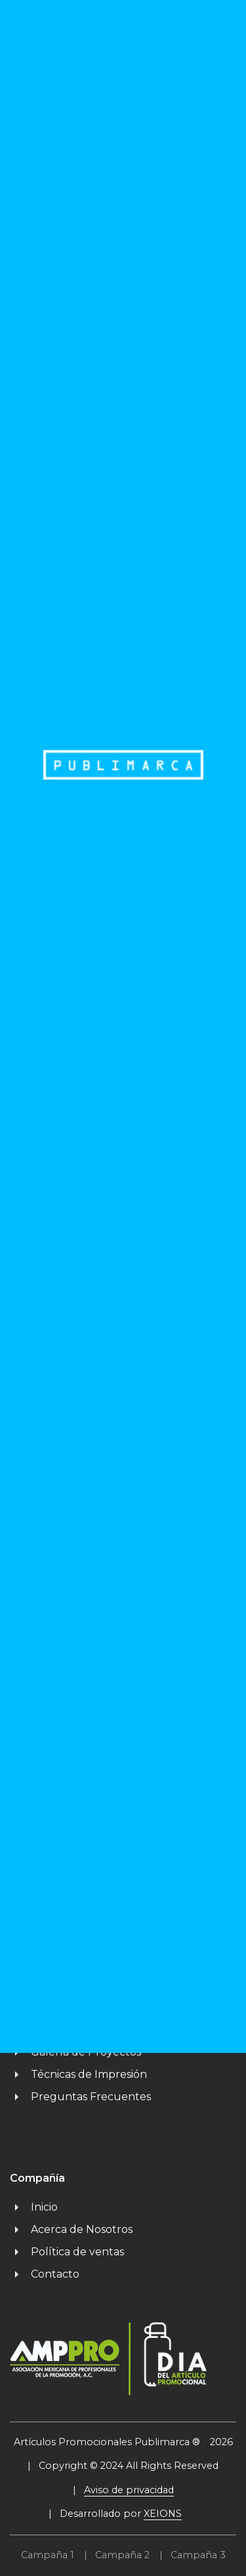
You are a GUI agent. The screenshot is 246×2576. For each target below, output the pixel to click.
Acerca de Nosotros (71, 2229)
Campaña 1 (47, 2555)
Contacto (44, 2274)
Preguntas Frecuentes (80, 2096)
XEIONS (163, 2513)
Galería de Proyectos (75, 2052)
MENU (194, 21)
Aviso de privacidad (129, 2490)
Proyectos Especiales (75, 2029)
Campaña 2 (122, 2555)
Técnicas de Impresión (78, 2074)
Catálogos (46, 2007)
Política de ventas (67, 2251)
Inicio (34, 2207)
